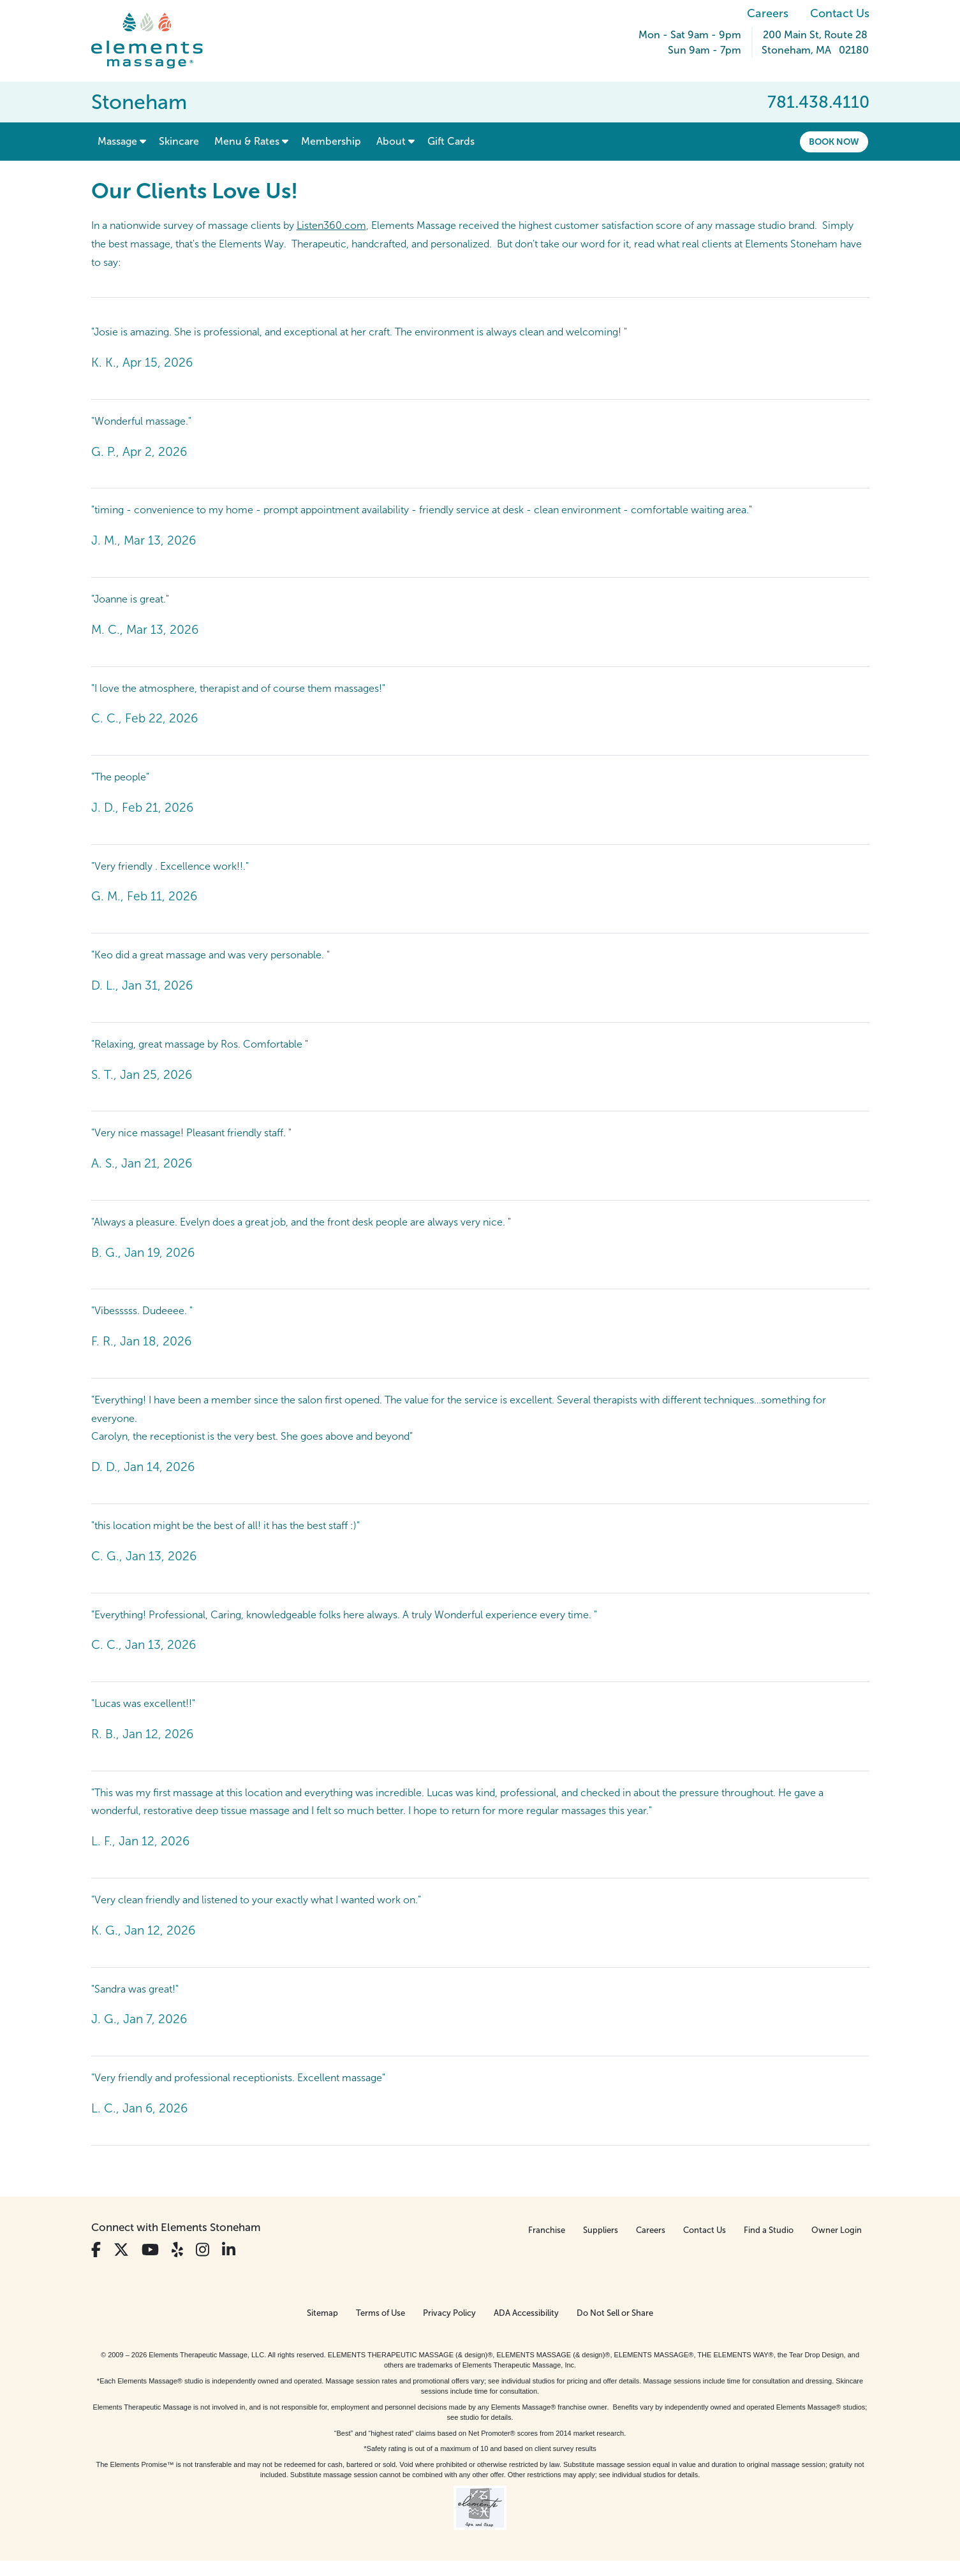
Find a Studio (769, 2230)
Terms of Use (380, 2313)
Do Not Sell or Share (615, 2313)
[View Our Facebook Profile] (96, 2249)
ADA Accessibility (526, 2313)
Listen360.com (331, 225)
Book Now (834, 141)
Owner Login (836, 2230)
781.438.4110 (818, 102)
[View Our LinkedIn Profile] (228, 2249)
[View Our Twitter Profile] (121, 2249)
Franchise (546, 2230)
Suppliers (600, 2230)
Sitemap (322, 2313)
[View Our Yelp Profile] (177, 2249)
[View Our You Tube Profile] (150, 2249)
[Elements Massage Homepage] (156, 41)
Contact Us (839, 13)
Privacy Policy (449, 2313)
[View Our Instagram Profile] (202, 2249)
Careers (767, 13)
